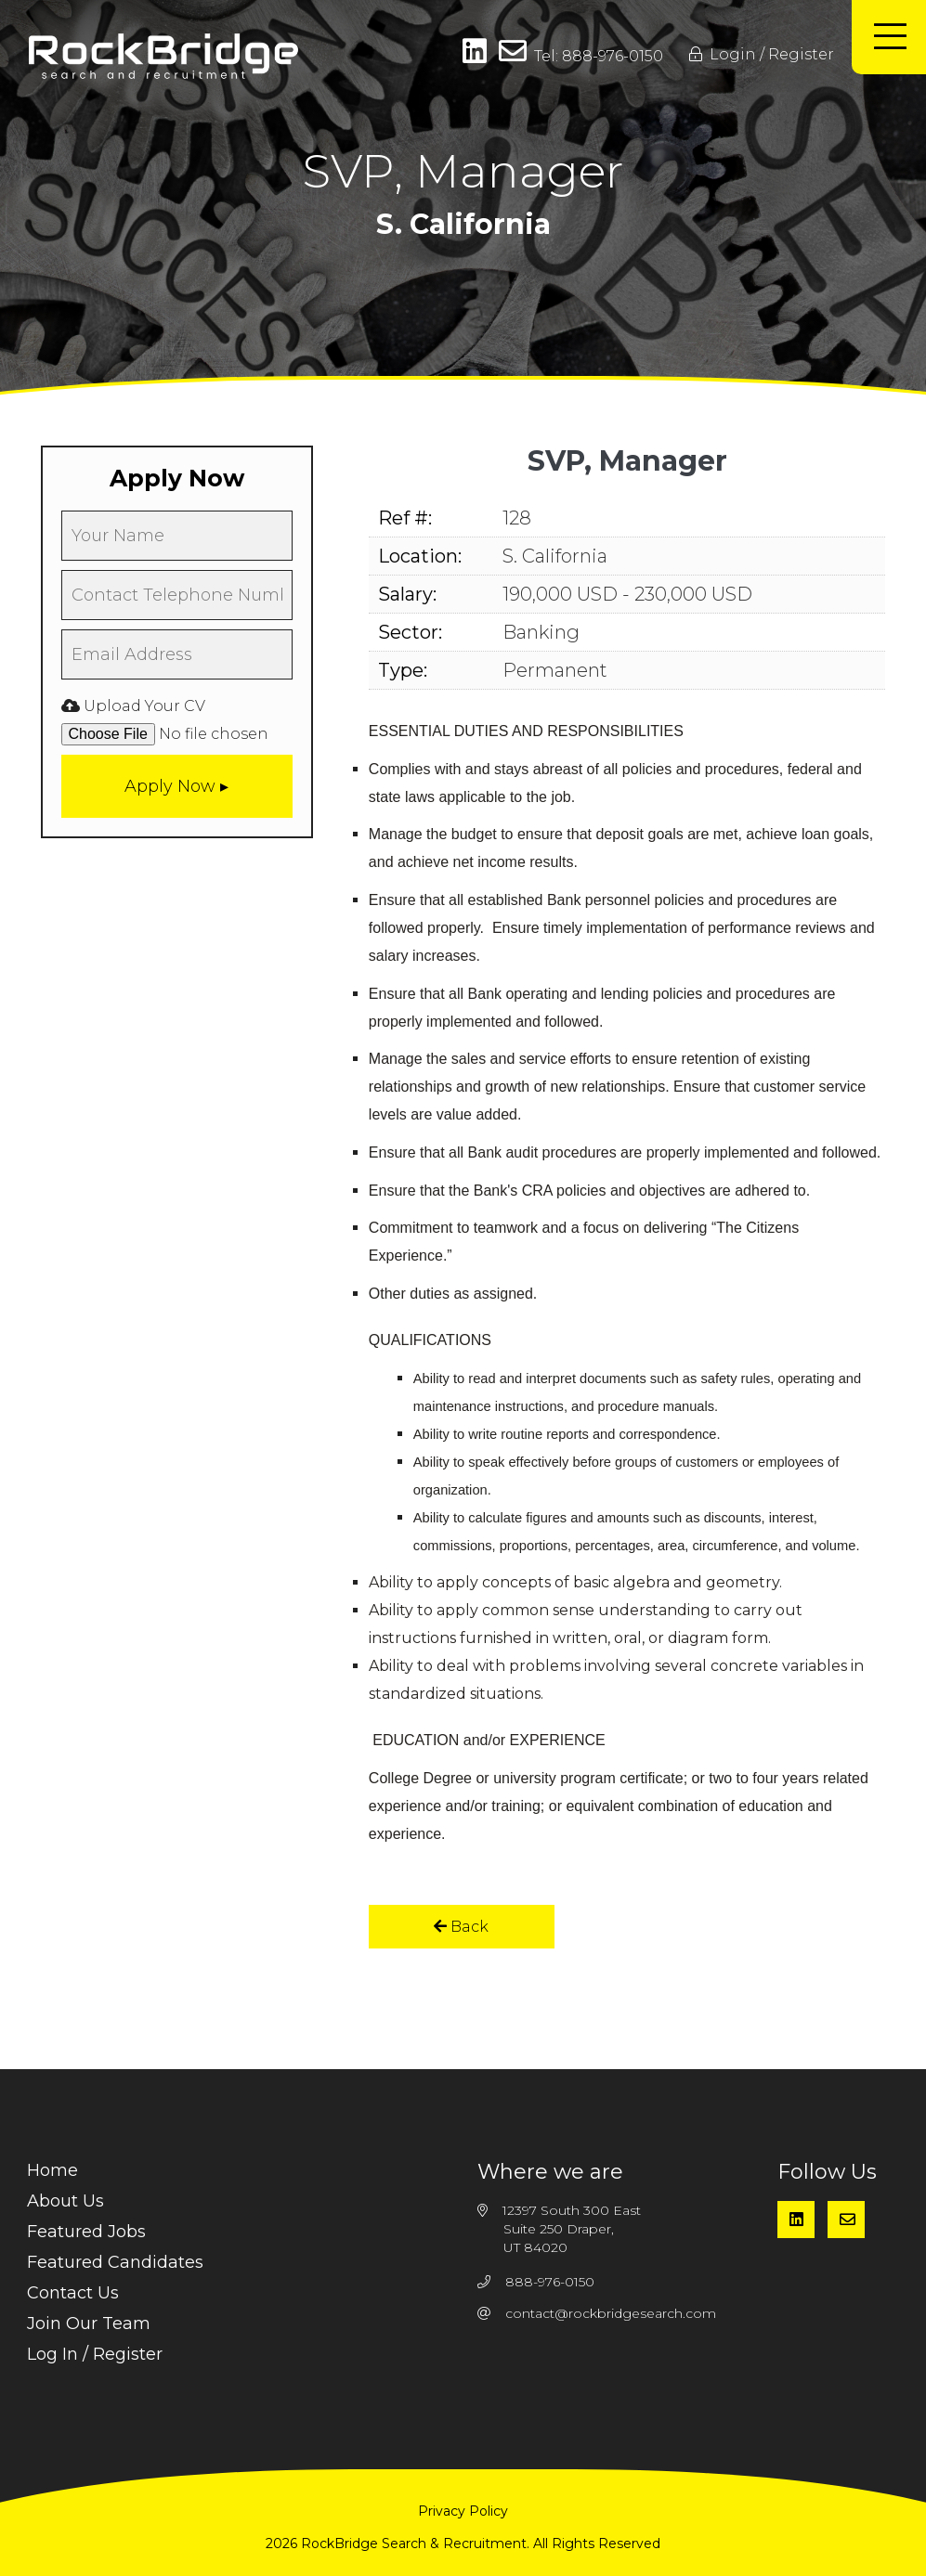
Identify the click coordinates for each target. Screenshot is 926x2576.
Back (461, 1926)
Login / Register (761, 54)
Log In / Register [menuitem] (95, 2354)
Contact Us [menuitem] (73, 2293)
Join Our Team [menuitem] (88, 2323)
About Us (65, 2201)
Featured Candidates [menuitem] (115, 2262)
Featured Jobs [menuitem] (86, 2231)
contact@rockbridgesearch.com (610, 2313)
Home (52, 2170)
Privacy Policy (463, 2511)
